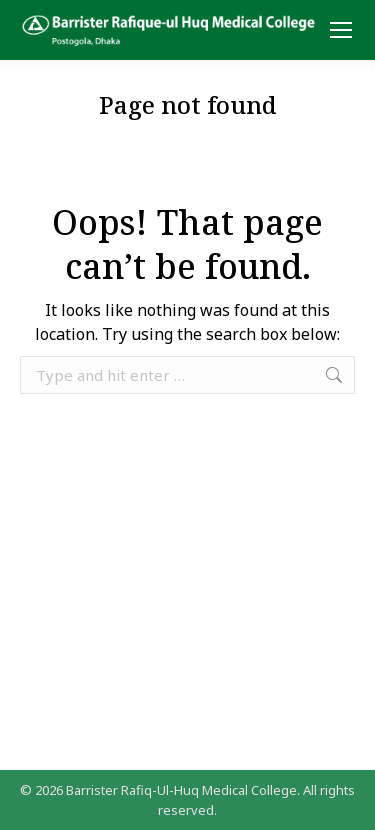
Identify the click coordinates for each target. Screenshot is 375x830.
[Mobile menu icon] (341, 30)
